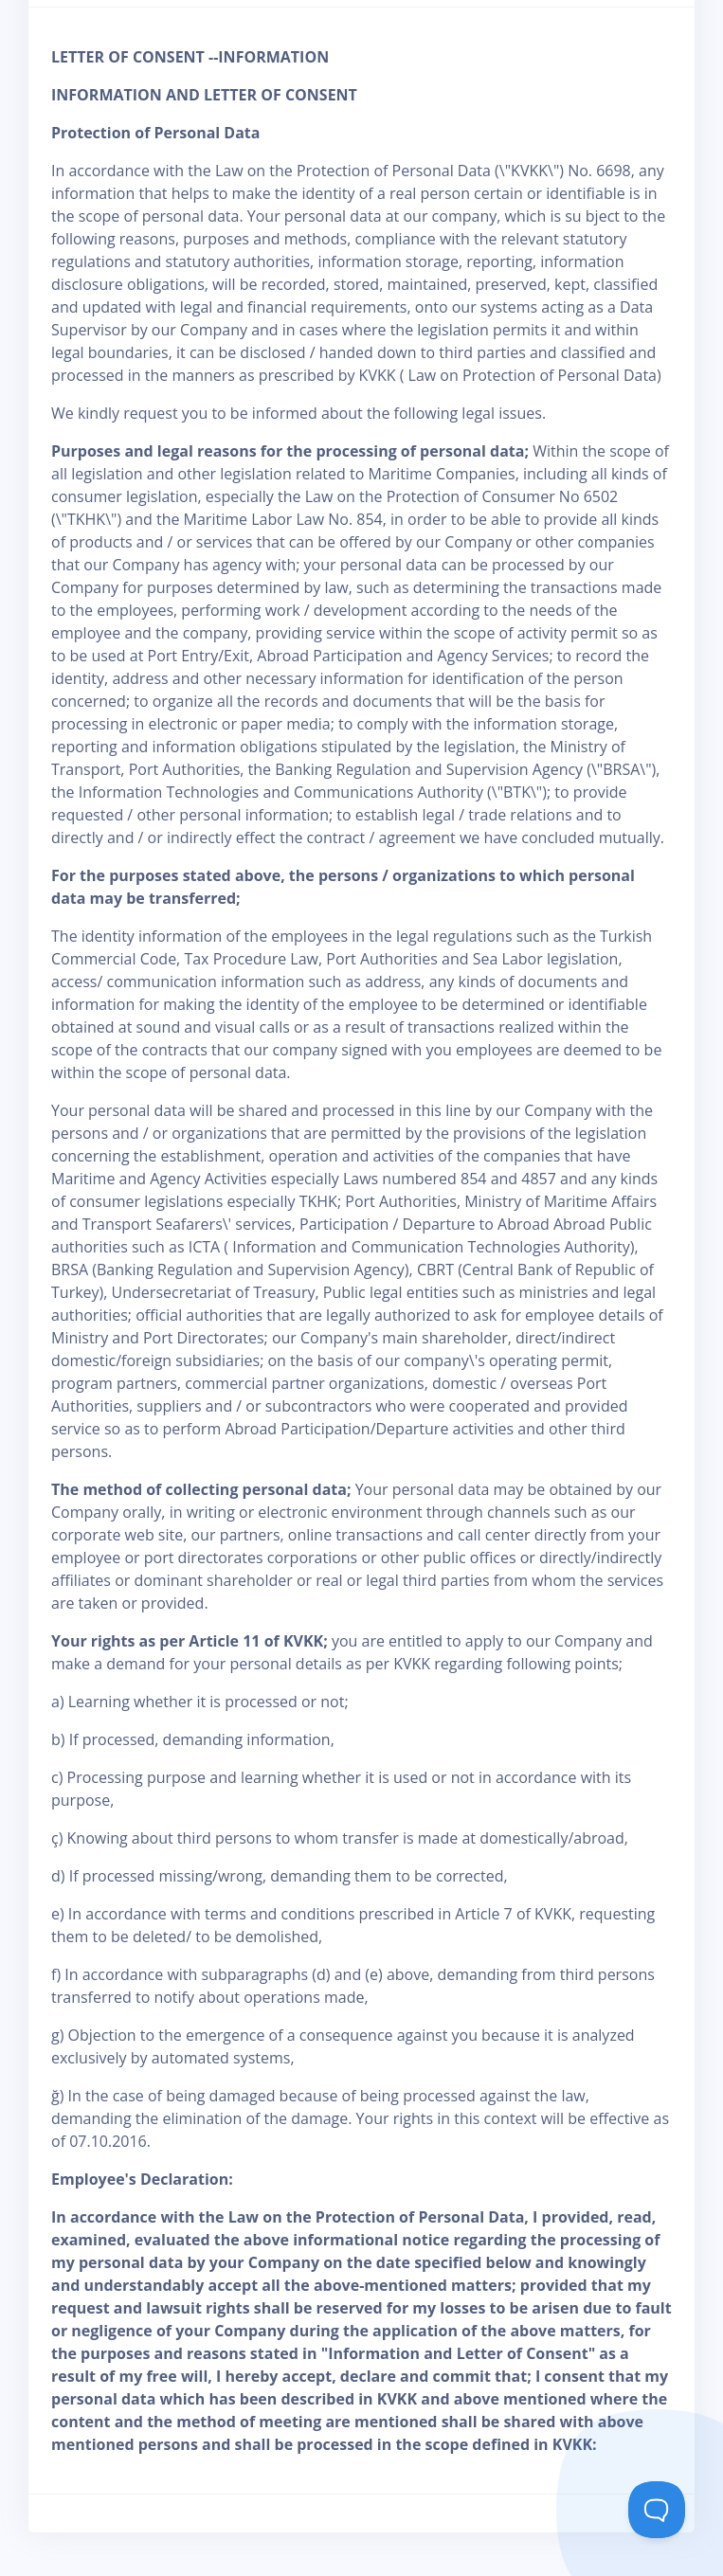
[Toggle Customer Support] (656, 2509)
